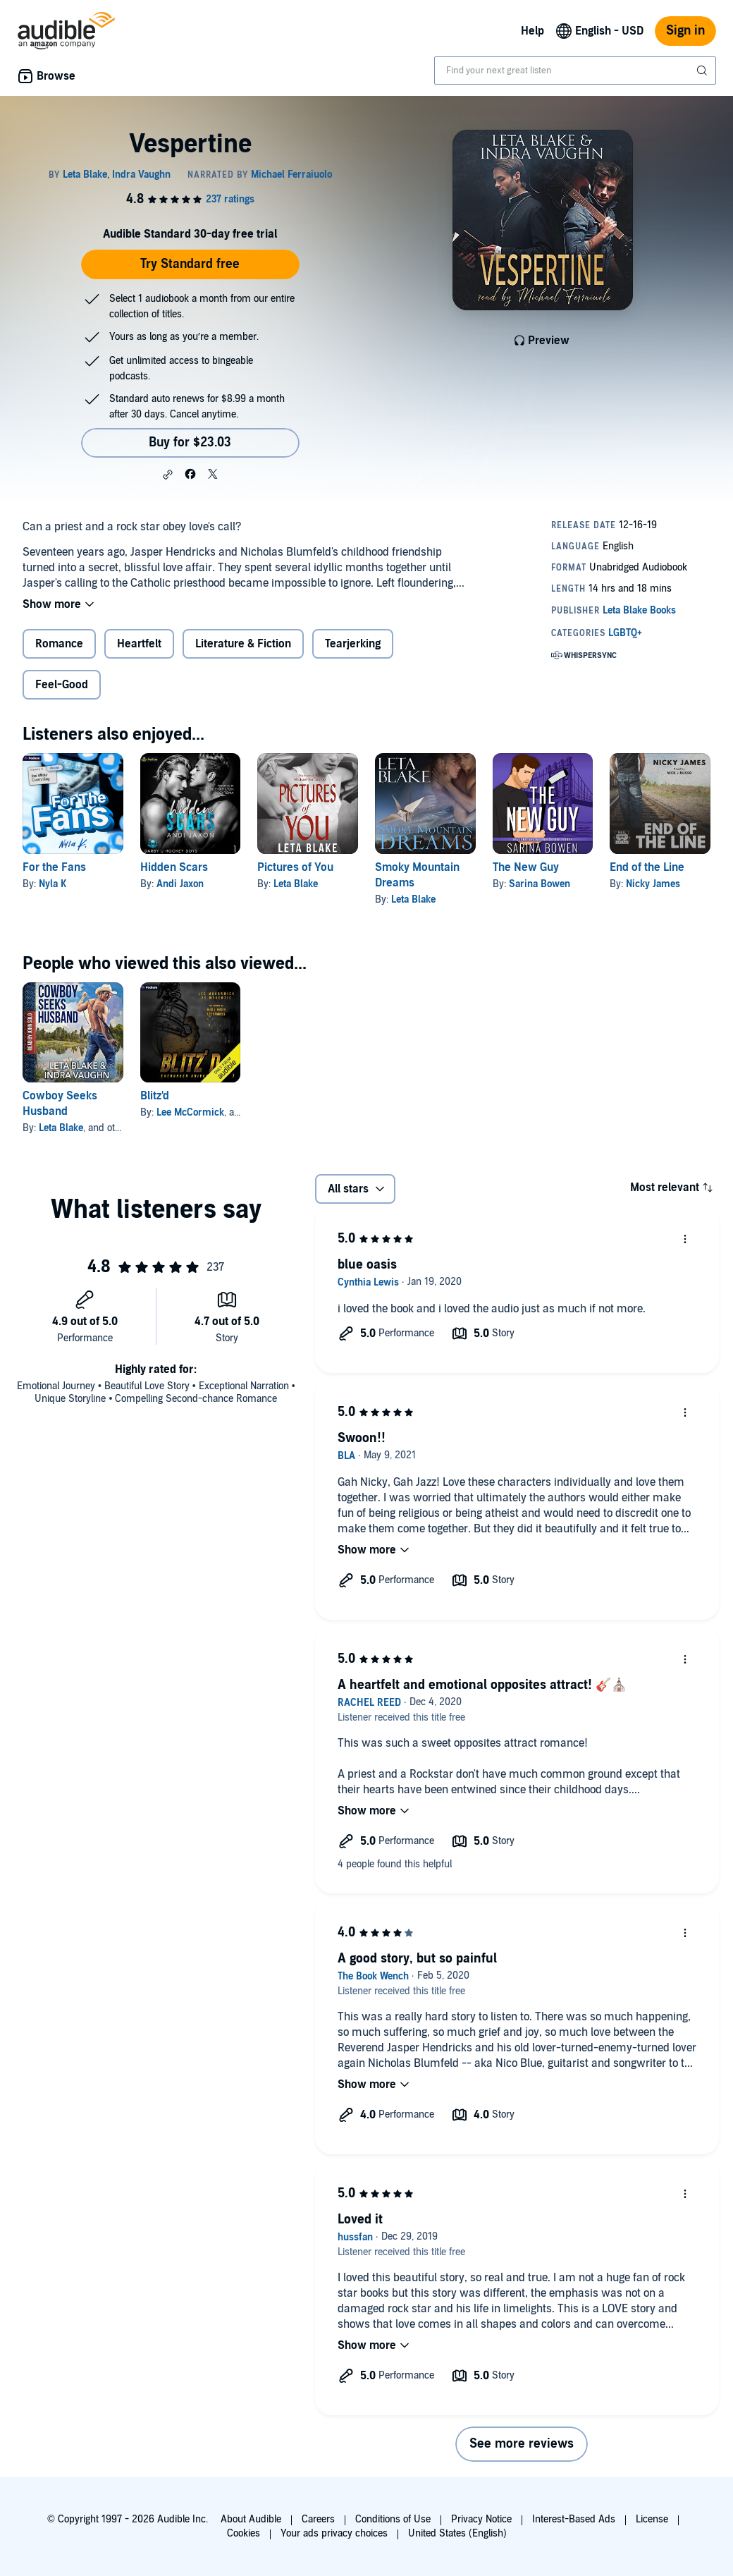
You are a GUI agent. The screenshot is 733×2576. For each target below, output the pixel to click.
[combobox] (575, 70)
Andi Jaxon (180, 884)
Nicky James (653, 884)
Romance (59, 644)
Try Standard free (190, 264)
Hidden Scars (174, 867)
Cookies (243, 2533)
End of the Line (647, 867)
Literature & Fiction (243, 644)
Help (532, 31)
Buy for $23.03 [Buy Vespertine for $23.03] (190, 442)
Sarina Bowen (539, 884)
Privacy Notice (481, 2519)
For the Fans (54, 867)
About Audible (251, 2519)
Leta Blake (295, 884)
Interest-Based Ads (573, 2519)
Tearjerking (353, 644)
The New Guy (526, 867)
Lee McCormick (190, 1112)
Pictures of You (295, 867)
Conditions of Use (393, 2519)
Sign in (685, 30)
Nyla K (52, 884)
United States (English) (457, 2533)
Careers (318, 2519)
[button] (167, 474)
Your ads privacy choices (334, 2533)
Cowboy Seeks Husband (60, 1103)
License (652, 2519)
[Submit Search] (703, 70)
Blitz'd (154, 1096)
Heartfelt (139, 644)
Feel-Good (61, 685)
